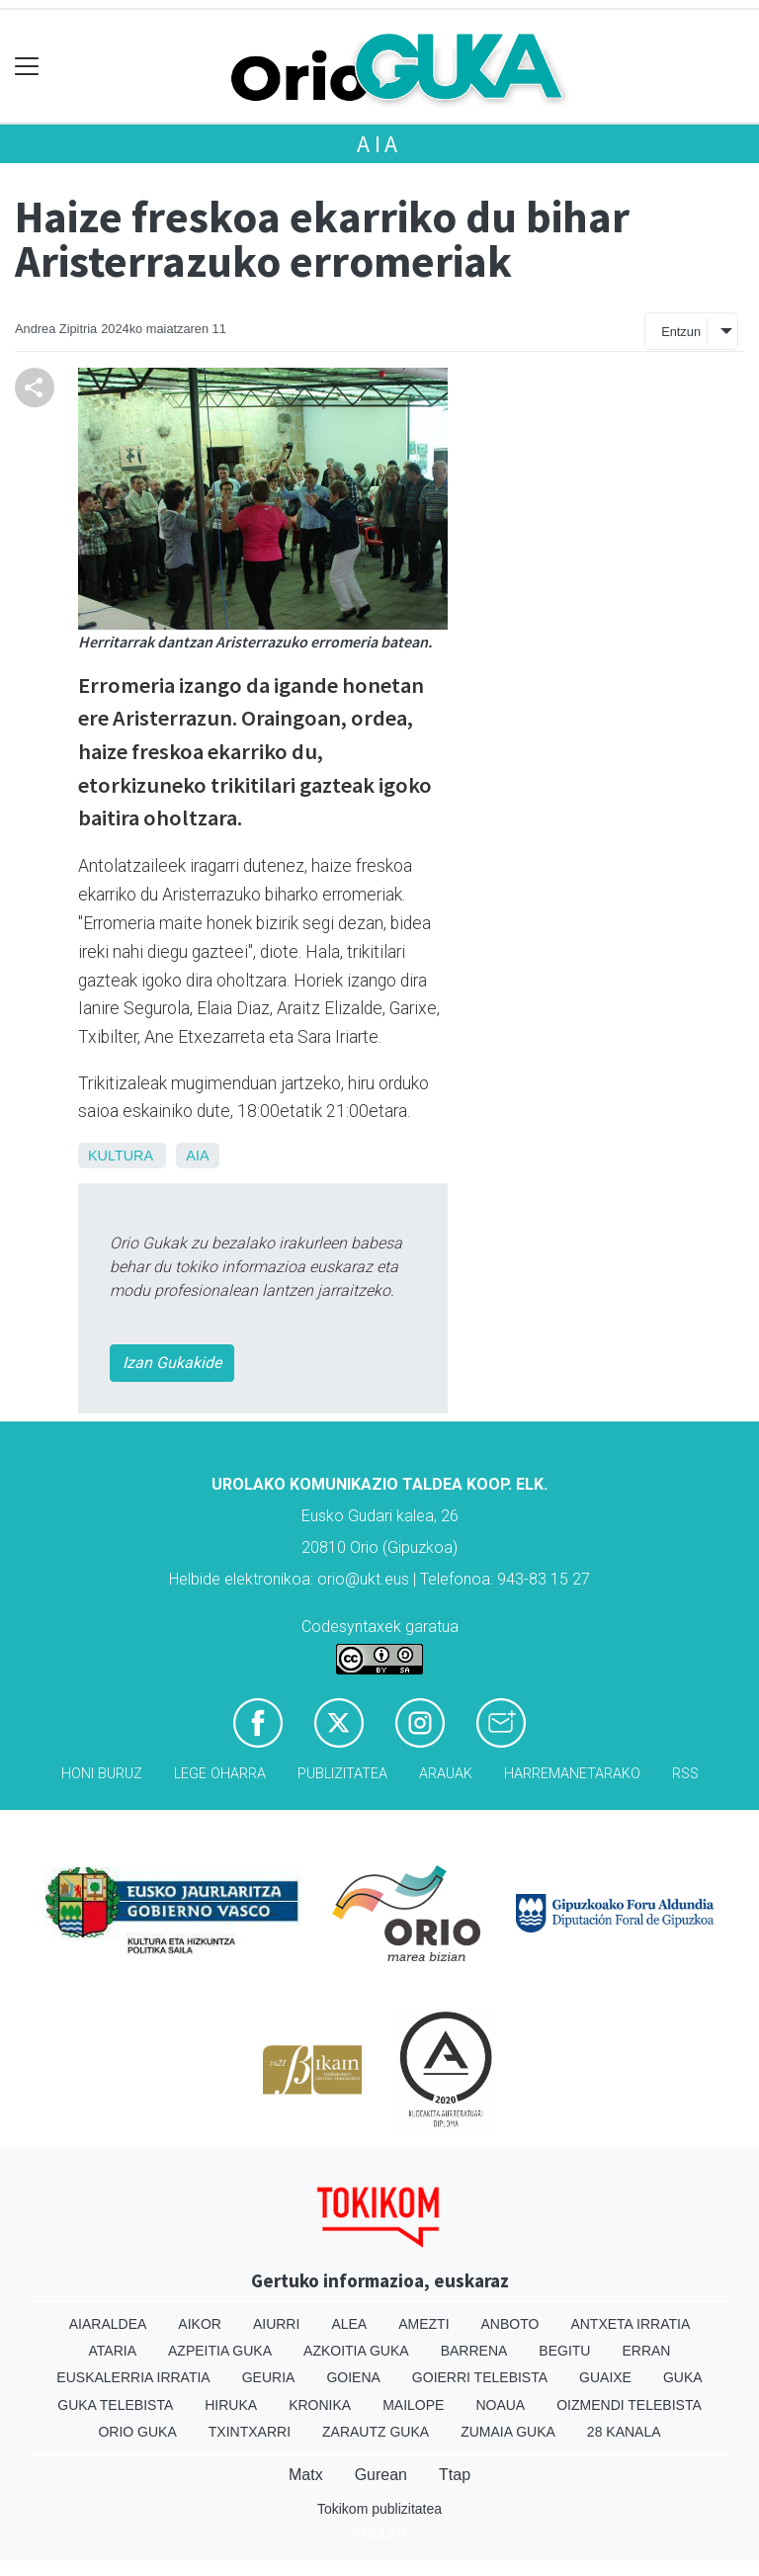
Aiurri (276, 2324)
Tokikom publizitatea (379, 2509)
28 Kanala (624, 2432)
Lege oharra (220, 1773)
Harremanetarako (572, 1773)
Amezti (423, 2324)
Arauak (445, 1773)
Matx (306, 2474)
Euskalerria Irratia (133, 2377)
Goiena (353, 2377)
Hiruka (231, 2405)
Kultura (120, 1155)
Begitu (564, 2351)
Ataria (113, 2351)
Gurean (381, 2474)
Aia (379, 144)
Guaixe (605, 2377)
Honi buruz (101, 1773)
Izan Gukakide (172, 1362)
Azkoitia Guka (356, 2351)
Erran (646, 2351)
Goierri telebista (480, 2377)
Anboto (510, 2324)
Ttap (454, 2474)
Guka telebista (115, 2405)
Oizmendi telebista (629, 2405)
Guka (683, 2377)
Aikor (199, 2324)
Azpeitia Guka (220, 2351)
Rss (685, 1773)
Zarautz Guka (375, 2432)
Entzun (681, 331)
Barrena (474, 2351)
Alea (349, 2324)
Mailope (413, 2405)
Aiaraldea (108, 2324)
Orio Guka (137, 2432)
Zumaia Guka (508, 2432)
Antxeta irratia (630, 2324)
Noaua (500, 2405)
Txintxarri (250, 2432)
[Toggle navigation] (27, 66)
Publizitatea (342, 1773)
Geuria (268, 2377)
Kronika (320, 2405)
